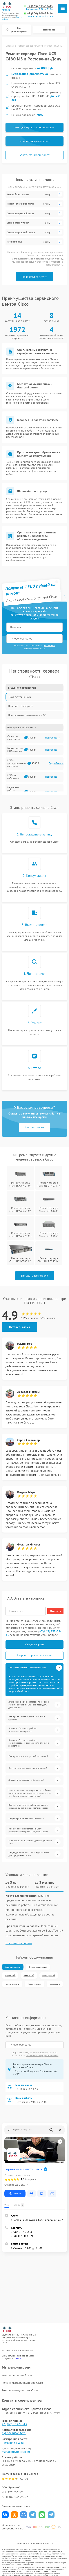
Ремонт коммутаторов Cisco (20, 2390)
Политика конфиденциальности (34, 2543)
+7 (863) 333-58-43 (40, 6)
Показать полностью (19, 1943)
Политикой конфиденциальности (42, 2055)
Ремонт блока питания (18, 194)
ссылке (17, 2358)
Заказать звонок (34, 1127)
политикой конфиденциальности (39, 646)
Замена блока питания (18, 223)
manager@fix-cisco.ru (16, 2451)
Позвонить (49, 29)
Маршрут (14, 2193)
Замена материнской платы (20, 213)
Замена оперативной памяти (21, 232)
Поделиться (5, 2514)
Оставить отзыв (19, 1327)
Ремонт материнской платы (20, 204)
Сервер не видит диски (13, 738)
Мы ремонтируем (16, 29)
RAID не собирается (13, 777)
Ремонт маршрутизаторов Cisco (22, 2382)
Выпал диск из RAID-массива (15, 750)
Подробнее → (52, 737)
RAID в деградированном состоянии (16, 763)
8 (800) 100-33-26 (14, 2433)
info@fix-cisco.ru (13, 2442)
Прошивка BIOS (14, 242)
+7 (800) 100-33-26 (40, 13)
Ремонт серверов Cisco (17, 2375)
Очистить (55, 1611)
